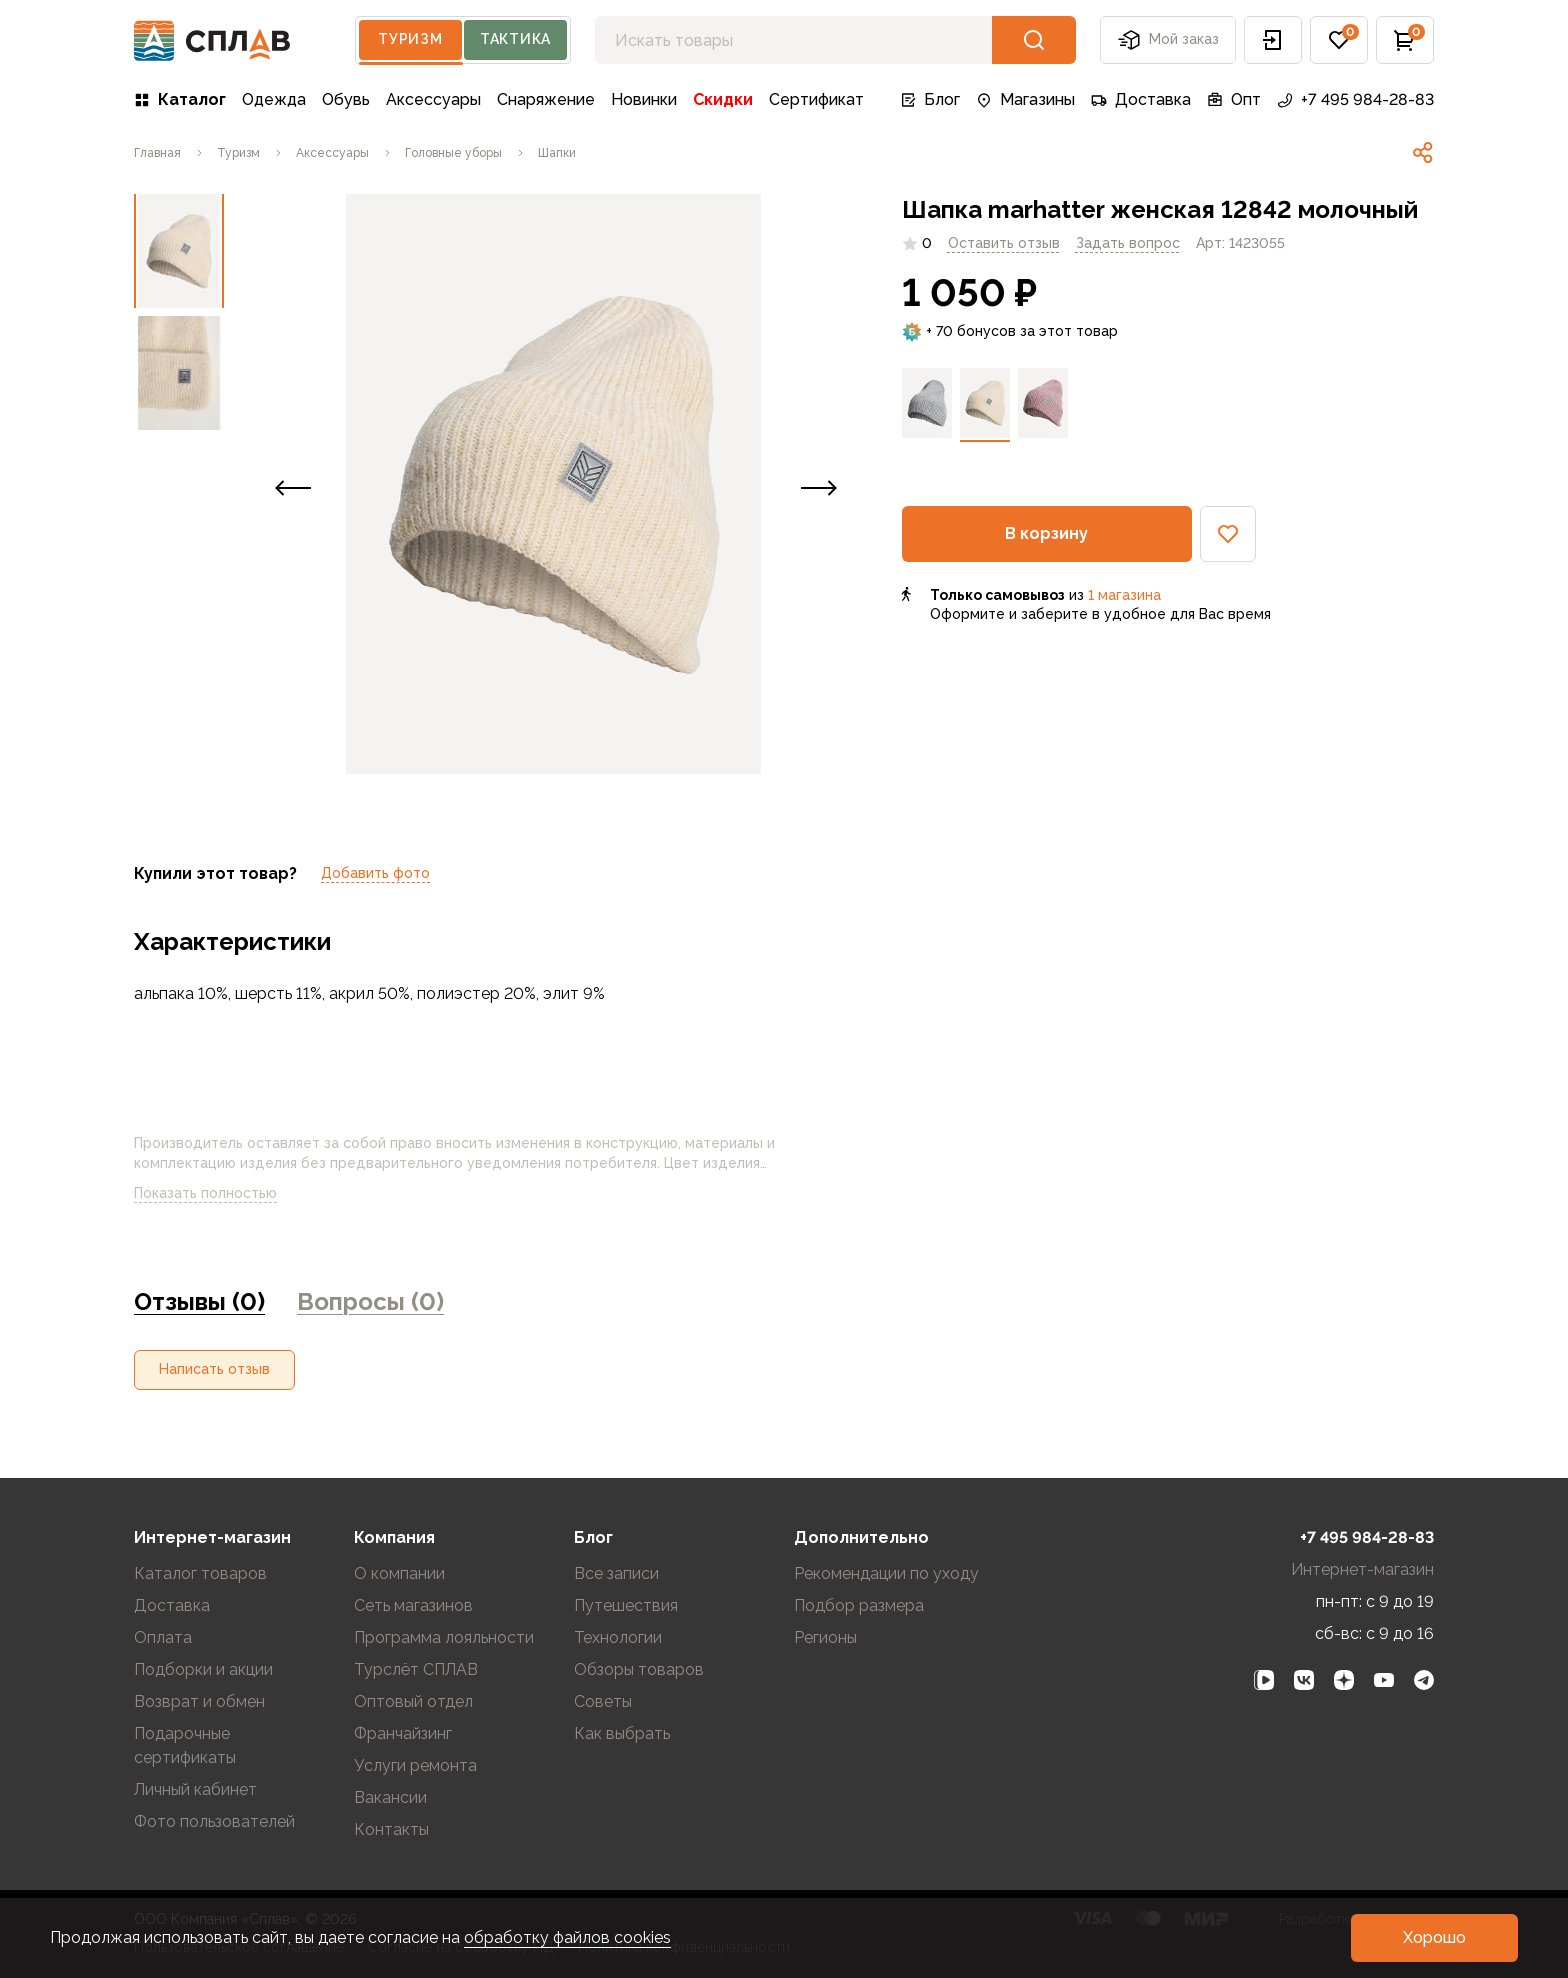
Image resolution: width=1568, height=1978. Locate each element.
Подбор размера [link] (859, 1605)
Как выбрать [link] (622, 1733)
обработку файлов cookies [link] (567, 1937)
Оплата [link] (163, 1637)
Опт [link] (1234, 99)
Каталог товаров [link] (200, 1573)
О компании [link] (399, 1573)
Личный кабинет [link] (195, 1789)
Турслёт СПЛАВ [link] (416, 1669)
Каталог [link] (180, 99)
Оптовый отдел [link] (413, 1701)
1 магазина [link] (1124, 595)
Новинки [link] (644, 99)
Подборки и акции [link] (203, 1669)
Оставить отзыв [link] (1004, 243)
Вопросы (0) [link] (370, 1301)
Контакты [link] (391, 1829)
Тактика (515, 39)
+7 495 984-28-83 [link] (1355, 99)
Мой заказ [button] (1168, 40)
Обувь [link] (346, 99)
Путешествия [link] (626, 1605)
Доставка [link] (1141, 99)
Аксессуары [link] (433, 99)
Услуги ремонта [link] (415, 1765)
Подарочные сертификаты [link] (185, 1745)
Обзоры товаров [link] (639, 1669)
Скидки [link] (723, 99)
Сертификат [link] (816, 99)
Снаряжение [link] (546, 99)
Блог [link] (930, 99)
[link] (157, 153)
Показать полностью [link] (221, 1194)
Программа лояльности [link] (444, 1637)
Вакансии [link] (390, 1797)
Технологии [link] (618, 1637)
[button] (1273, 40)
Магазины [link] (1025, 99)
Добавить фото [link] (375, 873)
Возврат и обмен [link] (199, 1701)
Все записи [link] (616, 1573)
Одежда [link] (274, 99)
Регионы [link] (825, 1637)
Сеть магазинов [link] (413, 1605)
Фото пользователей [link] (214, 1821)
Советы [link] (603, 1701)
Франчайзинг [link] (403, 1733)
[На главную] (212, 40)
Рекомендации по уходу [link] (886, 1573)
